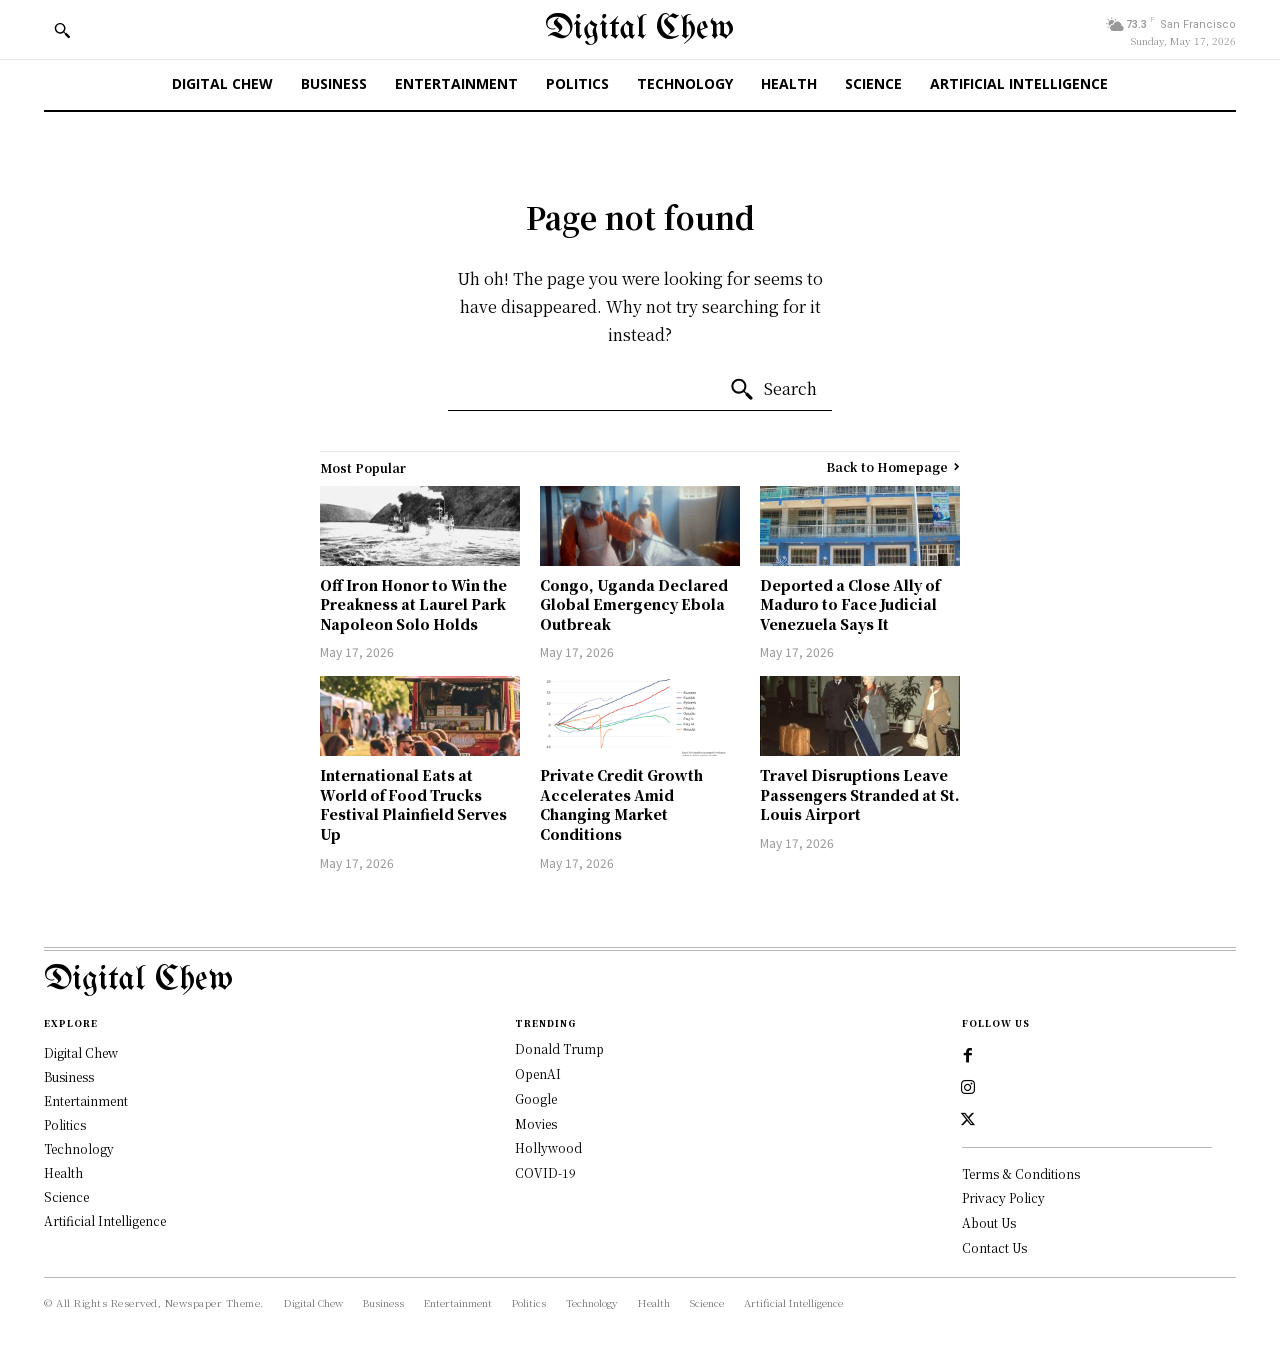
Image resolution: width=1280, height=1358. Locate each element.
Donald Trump (559, 1048)
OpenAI (538, 1073)
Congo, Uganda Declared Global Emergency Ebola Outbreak (634, 604)
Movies (536, 1123)
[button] (62, 30)
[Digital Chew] (639, 29)
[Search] (773, 390)
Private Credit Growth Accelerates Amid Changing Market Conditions (621, 804)
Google (536, 1098)
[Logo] (640, 980)
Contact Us (994, 1248)
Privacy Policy (1003, 1198)
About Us (989, 1223)
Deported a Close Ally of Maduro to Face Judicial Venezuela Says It (850, 604)
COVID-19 (545, 1172)
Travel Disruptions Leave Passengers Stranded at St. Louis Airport (860, 794)
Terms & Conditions (1021, 1173)
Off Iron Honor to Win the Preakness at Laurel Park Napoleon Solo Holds (413, 604)
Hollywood (548, 1147)
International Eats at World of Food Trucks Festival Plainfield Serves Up (413, 804)
